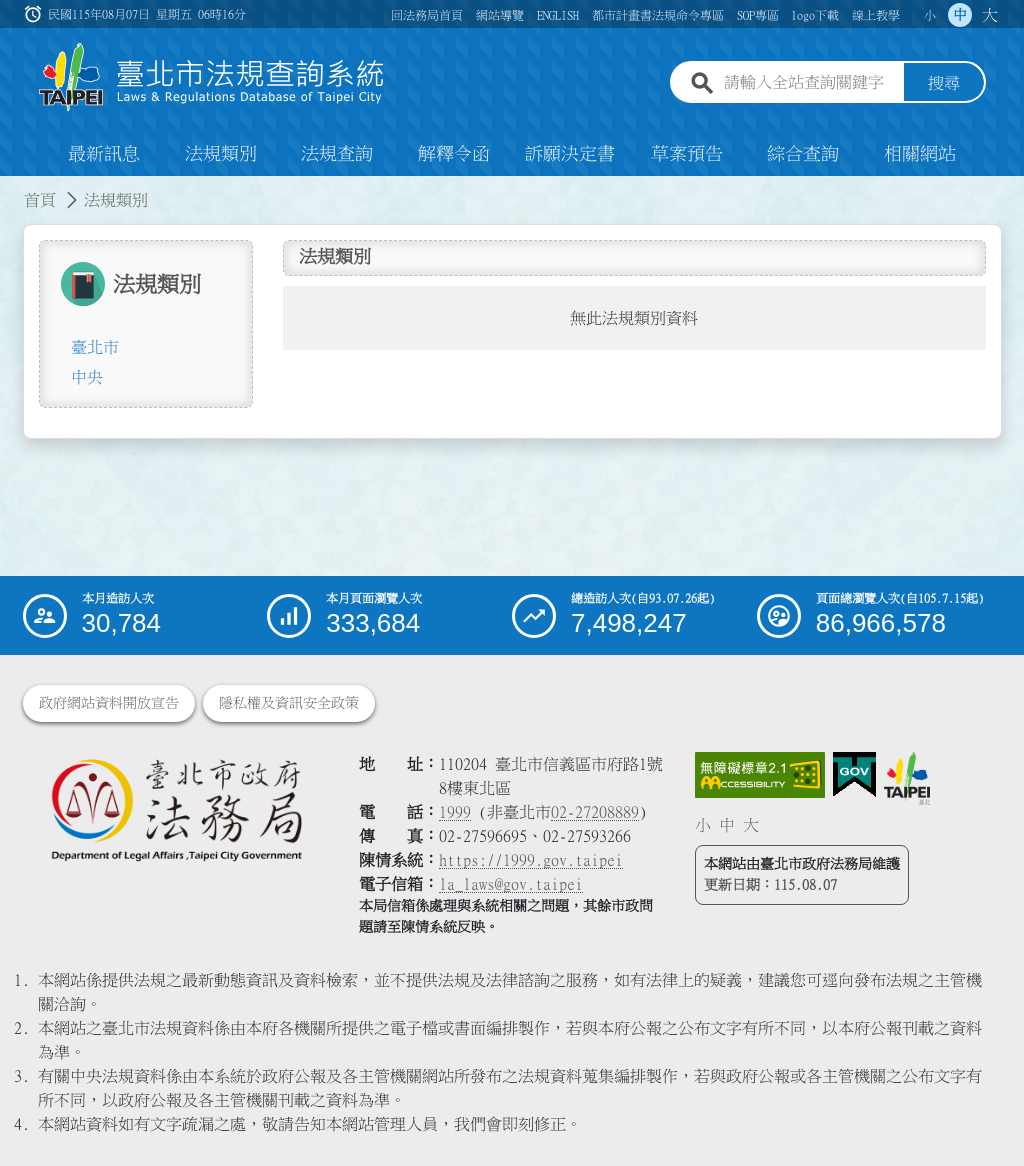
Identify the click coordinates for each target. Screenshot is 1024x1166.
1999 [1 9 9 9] (455, 812)
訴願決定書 (570, 154)
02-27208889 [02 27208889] (595, 812)
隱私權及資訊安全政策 (289, 703)
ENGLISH (558, 15)
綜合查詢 (803, 154)
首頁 (40, 200)
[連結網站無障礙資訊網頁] (760, 775)
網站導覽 (500, 15)
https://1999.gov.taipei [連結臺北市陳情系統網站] (531, 860)
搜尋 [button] (944, 83)
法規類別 (221, 154)
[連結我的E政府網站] (854, 775)
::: (12, 188)
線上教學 (876, 15)
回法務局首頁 (427, 15)
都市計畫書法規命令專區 (658, 15)
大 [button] (990, 15)
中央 (87, 377)
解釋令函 (454, 154)
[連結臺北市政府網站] (907, 778)
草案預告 (687, 154)
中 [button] (960, 15)
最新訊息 (104, 154)
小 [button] (930, 15)
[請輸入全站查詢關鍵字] (810, 83)
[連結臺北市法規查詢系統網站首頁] (212, 77)
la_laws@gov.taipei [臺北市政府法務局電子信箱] (511, 884)
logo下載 (815, 15)
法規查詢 (337, 154)
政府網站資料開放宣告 (109, 703)
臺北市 (95, 347)
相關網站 (920, 154)
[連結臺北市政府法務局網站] (176, 808)
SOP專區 (758, 15)
